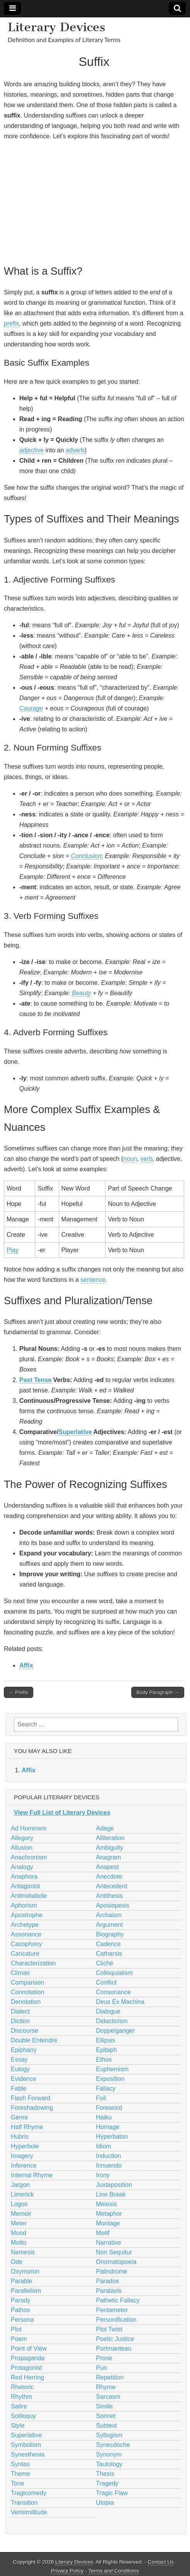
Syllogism (109, 2435)
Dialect (20, 2011)
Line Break (111, 2194)
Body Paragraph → (157, 1692)
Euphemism (112, 2069)
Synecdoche (113, 2445)
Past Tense (35, 1380)
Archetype (25, 1924)
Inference (24, 2165)
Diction (20, 2021)
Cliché (104, 1963)
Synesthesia (27, 2454)
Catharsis (109, 1953)
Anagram (108, 1857)
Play (13, 1250)
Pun (101, 2367)
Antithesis (109, 1896)
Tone (17, 2483)
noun (130, 1158)
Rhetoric (22, 2387)
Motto (18, 2242)
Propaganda (27, 2358)
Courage (31, 708)
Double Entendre (34, 2040)
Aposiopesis (112, 1905)
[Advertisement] (94, 201)
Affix (26, 1665)
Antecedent (111, 1886)
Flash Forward (30, 2098)
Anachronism (29, 1857)
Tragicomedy (28, 2493)
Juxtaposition (114, 2184)
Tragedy (107, 2483)
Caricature (25, 1953)
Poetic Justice (115, 2339)
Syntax (20, 2464)
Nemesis (23, 2252)
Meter (19, 2223)
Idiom (103, 2146)
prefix (11, 323)
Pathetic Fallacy (118, 2300)
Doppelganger (115, 2030)
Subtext (106, 2425)
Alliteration (110, 1838)
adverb (75, 450)
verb (147, 1158)
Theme (20, 2473)
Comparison (27, 1982)
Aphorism (24, 1905)
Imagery (22, 2156)
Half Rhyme (27, 2127)
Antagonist (25, 1886)
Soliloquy (23, 2416)
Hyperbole (25, 2146)
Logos (19, 2204)
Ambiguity (109, 1847)
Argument (109, 1924)
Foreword (109, 2107)
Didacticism (112, 2021)
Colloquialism (114, 1973)
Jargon (20, 2184)
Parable (21, 2281)
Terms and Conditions (113, 2571)
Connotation (27, 1992)
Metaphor (109, 2213)
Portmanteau (114, 2348)
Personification (116, 2319)
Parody (21, 2300)
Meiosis (106, 2204)
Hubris (20, 2136)
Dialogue (108, 2011)
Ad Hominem (28, 1828)
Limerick (22, 2194)
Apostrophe (26, 1915)
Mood (18, 2233)
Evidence (23, 2079)
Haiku (104, 2117)
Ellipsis (105, 2040)
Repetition (110, 2377)
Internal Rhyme (32, 2175)
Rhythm (21, 2396)
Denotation (26, 2001)
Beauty (81, 993)
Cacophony (26, 1944)
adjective (31, 450)
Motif (103, 2233)
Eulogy (20, 2069)
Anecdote (109, 1876)
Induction (108, 2156)
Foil (101, 2098)
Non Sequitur (114, 2252)
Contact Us (161, 2562)
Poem (19, 2339)
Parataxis (109, 2290)
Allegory (22, 1838)
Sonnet (106, 2416)
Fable (18, 2088)
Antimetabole (29, 1896)
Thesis (105, 2473)
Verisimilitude (29, 2512)
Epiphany (24, 2050)
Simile (104, 2406)
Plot (16, 2329)
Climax (20, 1973)
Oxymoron (25, 2271)
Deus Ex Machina (120, 2001)
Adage (105, 1828)
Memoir (21, 2213)
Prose (104, 2358)
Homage (107, 2127)
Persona (22, 2319)
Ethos (104, 2059)
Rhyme (106, 2387)
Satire (19, 2406)
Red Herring (27, 2377)
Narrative (108, 2242)
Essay (19, 2059)
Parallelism (26, 2290)
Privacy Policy (67, 2571)
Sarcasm (108, 2396)
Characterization (33, 1963)
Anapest (107, 1867)
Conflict (106, 1982)
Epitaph (106, 2050)
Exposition (110, 2079)
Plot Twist (109, 2329)
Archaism (109, 1915)
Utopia (105, 2502)
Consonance (113, 1992)
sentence (92, 1279)
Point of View (29, 2348)
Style (18, 2425)
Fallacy (106, 2088)
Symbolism (26, 2445)
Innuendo (109, 2165)
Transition (24, 2502)
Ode (16, 2262)
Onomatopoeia (116, 2262)
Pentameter (112, 2310)
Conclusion (86, 856)
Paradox (107, 2281)
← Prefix (18, 1692)
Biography (110, 1934)
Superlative (75, 1432)
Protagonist (26, 2367)
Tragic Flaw (112, 2493)
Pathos (20, 2310)
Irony (103, 2175)
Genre (19, 2117)
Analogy (22, 1867)
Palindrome (111, 2271)
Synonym (109, 2454)
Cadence (108, 1944)
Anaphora (24, 1876)
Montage (108, 2223)
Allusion (21, 1847)
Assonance (26, 1934)
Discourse (24, 2030)
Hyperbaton (112, 2136)
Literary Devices (56, 27)
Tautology (109, 2464)
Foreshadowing (32, 2107)
